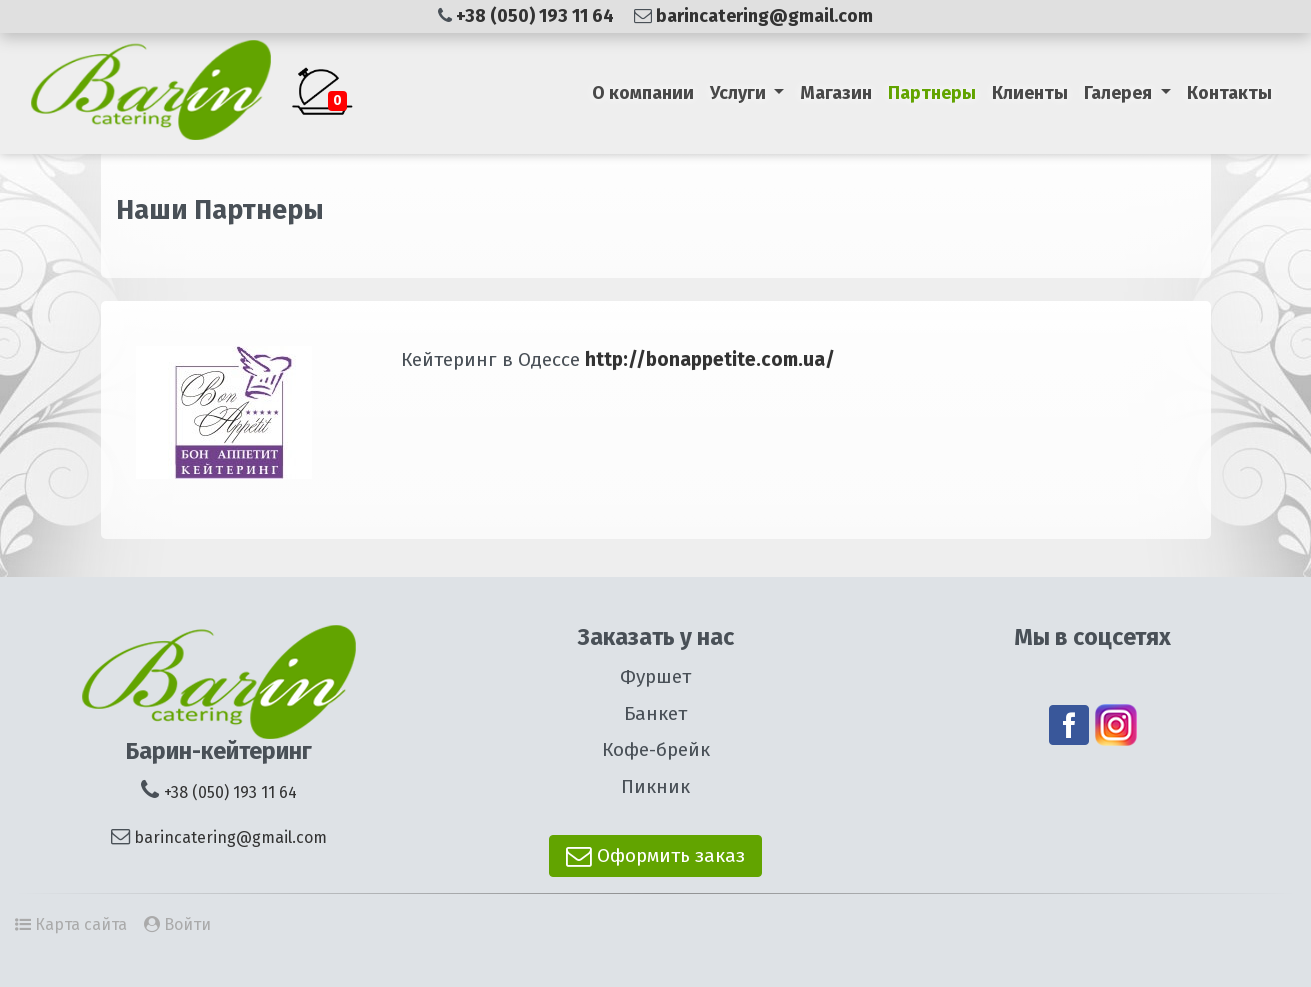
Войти (187, 924)
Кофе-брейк (656, 749)
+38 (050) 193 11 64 (537, 16)
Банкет (655, 713)
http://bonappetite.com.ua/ (707, 359)
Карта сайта (81, 924)
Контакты (1229, 93)
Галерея (1120, 93)
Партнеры (932, 93)
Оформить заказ (655, 855)
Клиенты (1030, 93)
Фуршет (655, 676)
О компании (643, 93)
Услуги (740, 93)
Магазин (836, 93)
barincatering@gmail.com (764, 16)
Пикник (655, 786)
